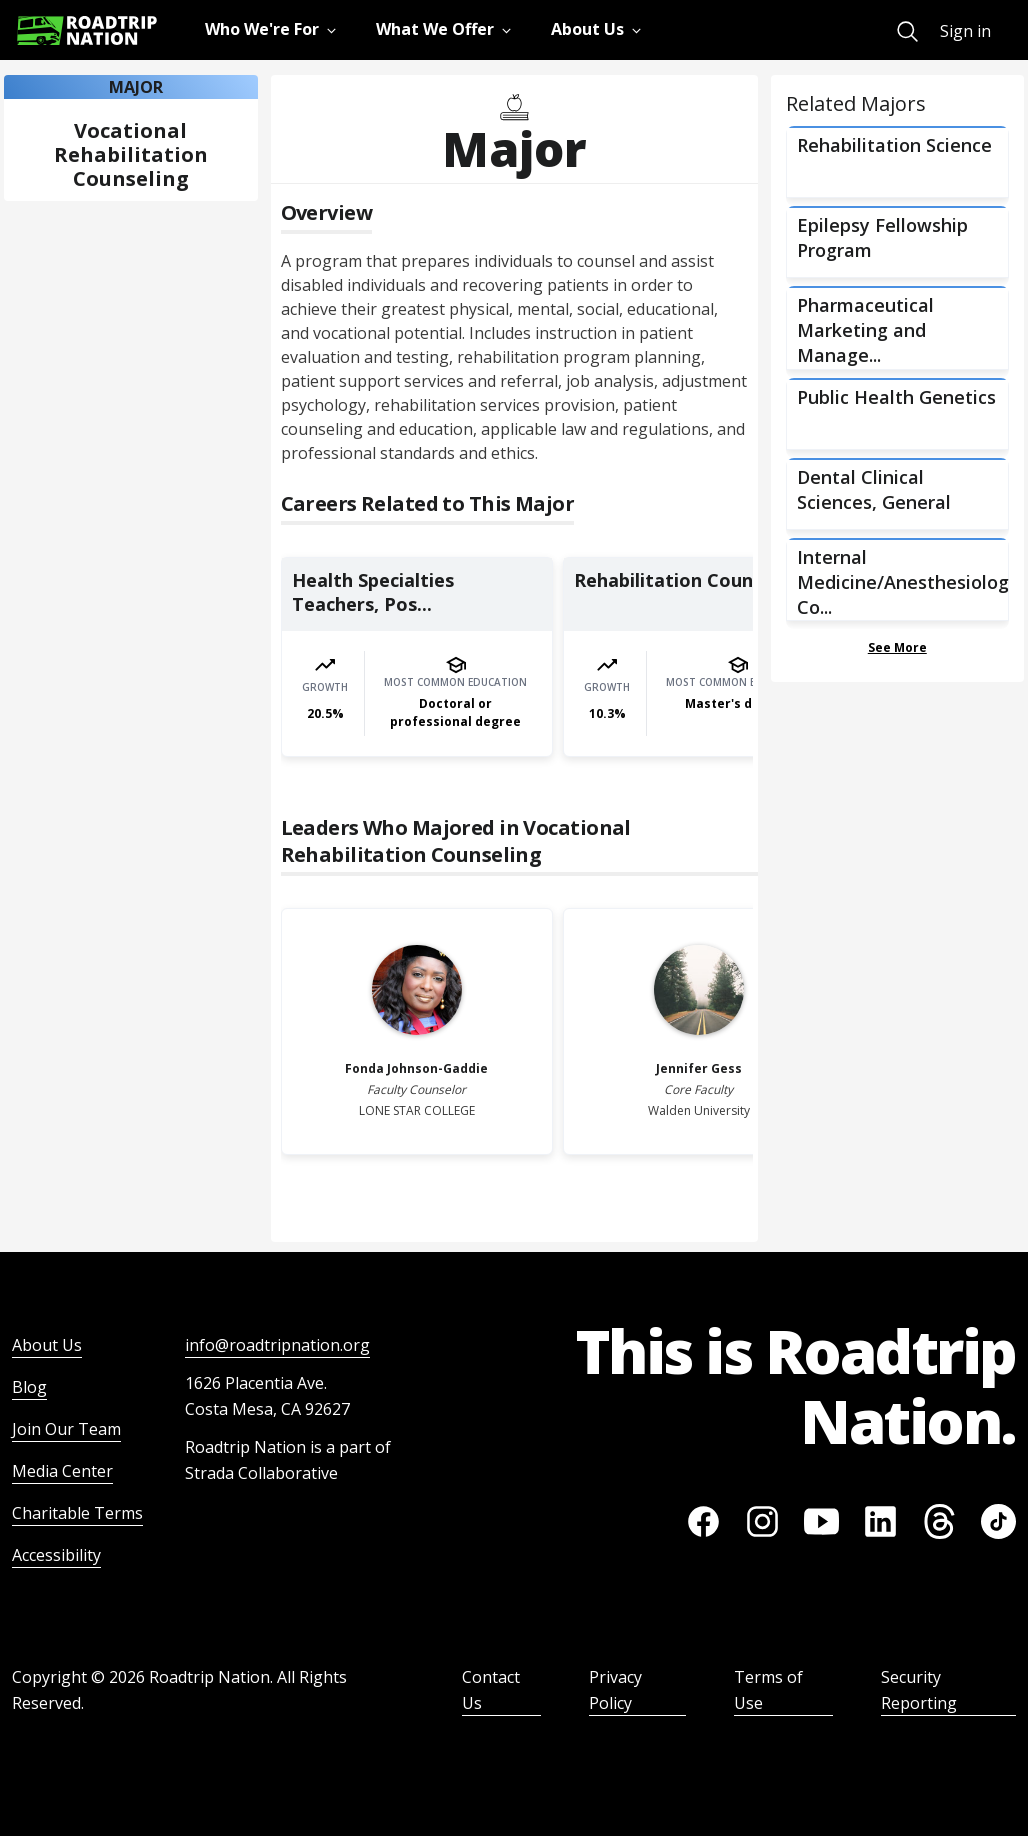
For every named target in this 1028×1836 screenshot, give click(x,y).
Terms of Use (768, 1690)
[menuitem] (907, 31)
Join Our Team (66, 1429)
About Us (47, 1345)
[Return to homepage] (87, 30)
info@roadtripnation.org (277, 1345)
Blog (29, 1387)
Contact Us (491, 1690)
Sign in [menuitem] (965, 31)
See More (897, 647)
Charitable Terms (77, 1513)
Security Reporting (919, 1690)
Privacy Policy (615, 1690)
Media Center (62, 1471)
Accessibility (56, 1555)
